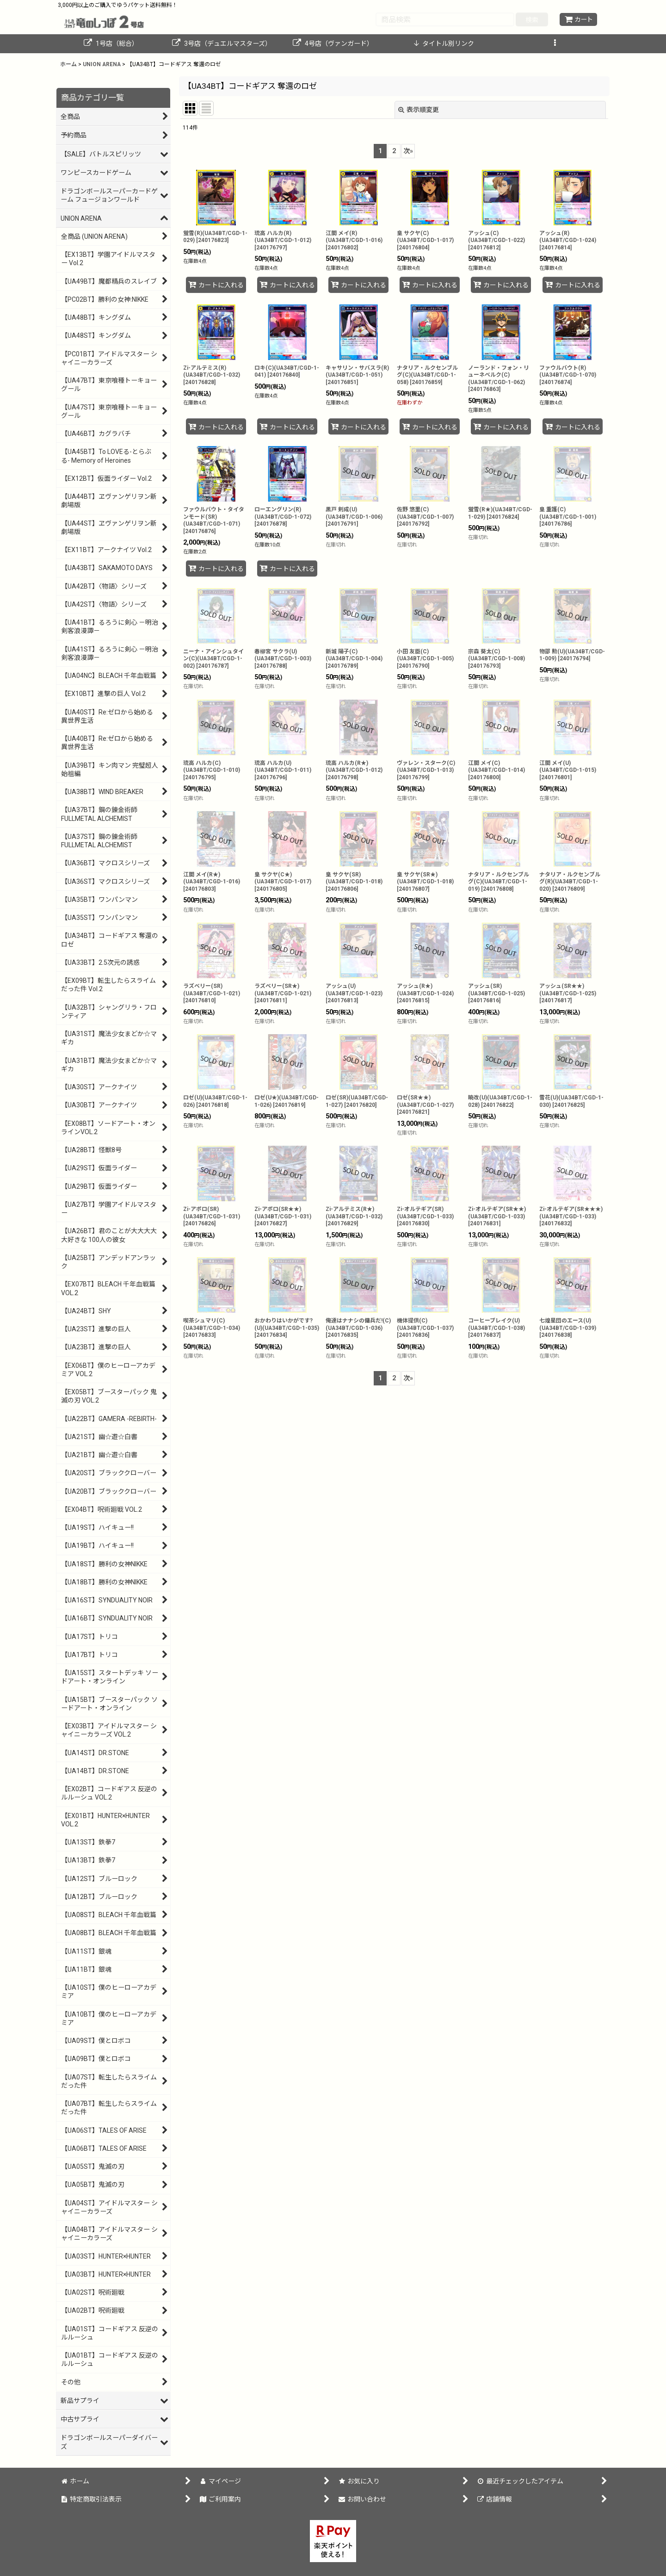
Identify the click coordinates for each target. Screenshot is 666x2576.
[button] (555, 43)
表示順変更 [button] (418, 109)
